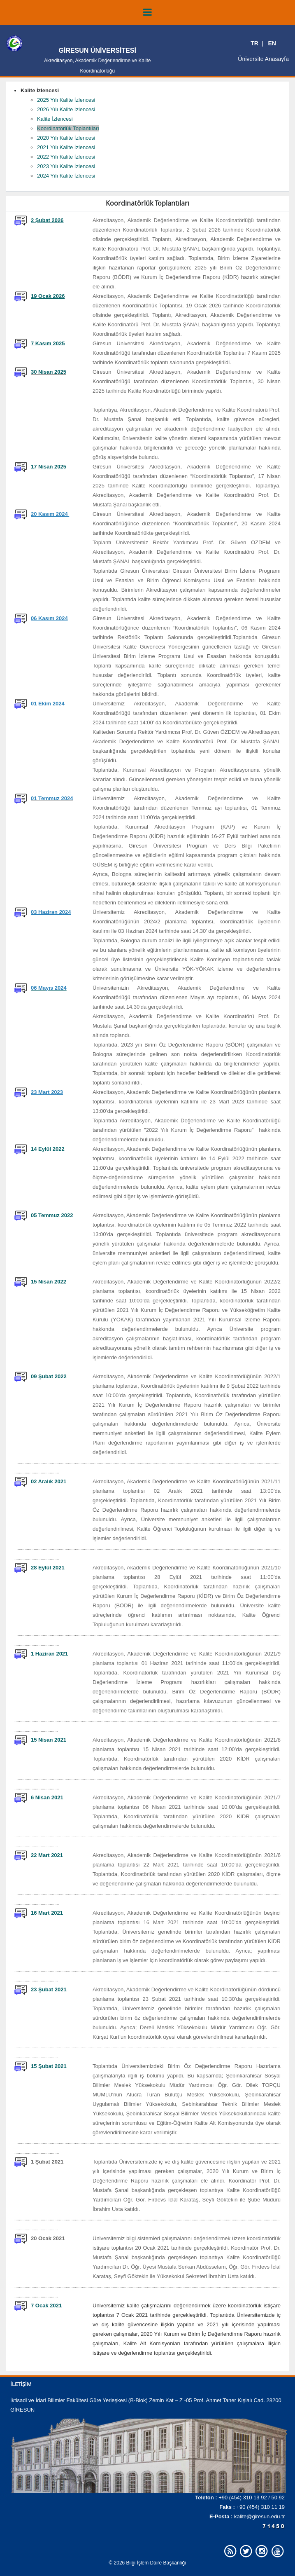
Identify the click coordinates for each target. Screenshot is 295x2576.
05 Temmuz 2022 (52, 1215)
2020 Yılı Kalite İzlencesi (66, 138)
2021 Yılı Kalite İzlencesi (66, 147)
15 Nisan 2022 (48, 1282)
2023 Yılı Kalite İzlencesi (66, 166)
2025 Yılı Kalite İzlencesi (66, 100)
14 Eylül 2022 (48, 1149)
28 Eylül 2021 (48, 1567)
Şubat (45, 1989)
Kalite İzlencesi (55, 119)
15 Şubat (43, 2066)
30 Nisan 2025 (48, 372)
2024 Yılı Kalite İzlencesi (66, 176)
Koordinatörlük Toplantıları (68, 128)
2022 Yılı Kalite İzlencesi (66, 157)
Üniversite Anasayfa (263, 59)
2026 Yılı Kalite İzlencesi (66, 109)
